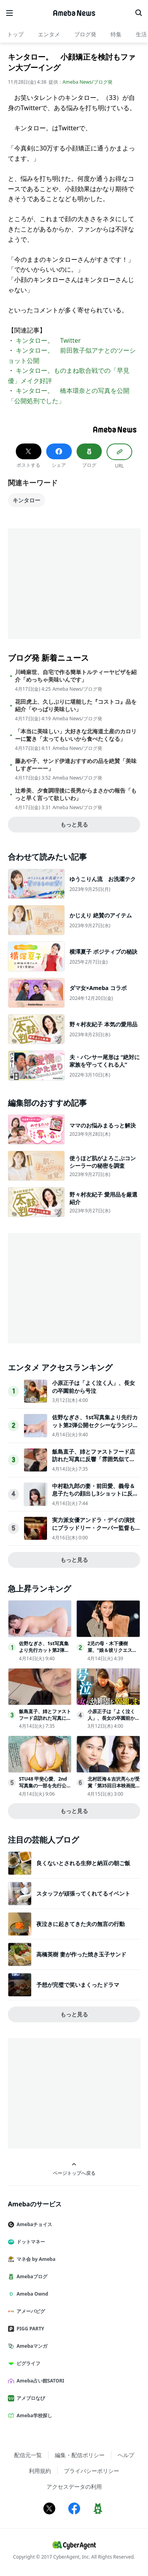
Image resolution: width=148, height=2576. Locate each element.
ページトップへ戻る (74, 2169)
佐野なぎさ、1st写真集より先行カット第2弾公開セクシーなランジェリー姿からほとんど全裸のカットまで (95, 1428)
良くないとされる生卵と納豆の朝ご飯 (83, 1863)
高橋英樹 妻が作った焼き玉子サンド (81, 1954)
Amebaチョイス (33, 2224)
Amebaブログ (31, 2276)
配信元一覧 (28, 2455)
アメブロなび (29, 2398)
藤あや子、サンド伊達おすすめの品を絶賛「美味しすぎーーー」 (76, 764)
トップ (15, 34)
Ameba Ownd (31, 2293)
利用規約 (40, 2471)
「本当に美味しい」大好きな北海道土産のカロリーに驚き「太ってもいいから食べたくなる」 (76, 735)
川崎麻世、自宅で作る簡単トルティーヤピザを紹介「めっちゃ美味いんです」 (76, 676)
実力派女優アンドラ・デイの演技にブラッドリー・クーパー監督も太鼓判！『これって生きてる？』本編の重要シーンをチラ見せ (93, 1531)
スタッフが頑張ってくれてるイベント (83, 1893)
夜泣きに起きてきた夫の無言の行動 (80, 1924)
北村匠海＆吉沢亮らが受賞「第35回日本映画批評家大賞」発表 (114, 1786)
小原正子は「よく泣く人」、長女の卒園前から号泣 (93, 1386)
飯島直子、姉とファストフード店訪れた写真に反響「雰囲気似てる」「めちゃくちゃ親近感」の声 (93, 1459)
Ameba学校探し (33, 2415)
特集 (116, 34)
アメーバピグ (29, 2311)
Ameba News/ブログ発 (87, 82)
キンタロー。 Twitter (48, 340)
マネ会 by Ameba (35, 2259)
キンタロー (26, 500)
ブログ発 (85, 34)
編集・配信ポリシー (80, 2455)
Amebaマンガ (31, 2346)
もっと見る (74, 824)
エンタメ (49, 34)
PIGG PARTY (29, 2328)
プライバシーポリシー (91, 2471)
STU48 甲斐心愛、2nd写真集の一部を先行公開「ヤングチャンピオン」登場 (45, 1789)
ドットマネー (29, 2241)
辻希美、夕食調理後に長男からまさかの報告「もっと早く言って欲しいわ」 (76, 794)
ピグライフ (27, 2363)
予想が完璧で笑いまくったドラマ (77, 1984)
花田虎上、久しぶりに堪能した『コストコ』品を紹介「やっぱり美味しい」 (76, 705)
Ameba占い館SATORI (39, 2380)
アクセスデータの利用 (74, 2486)
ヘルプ (126, 2455)
